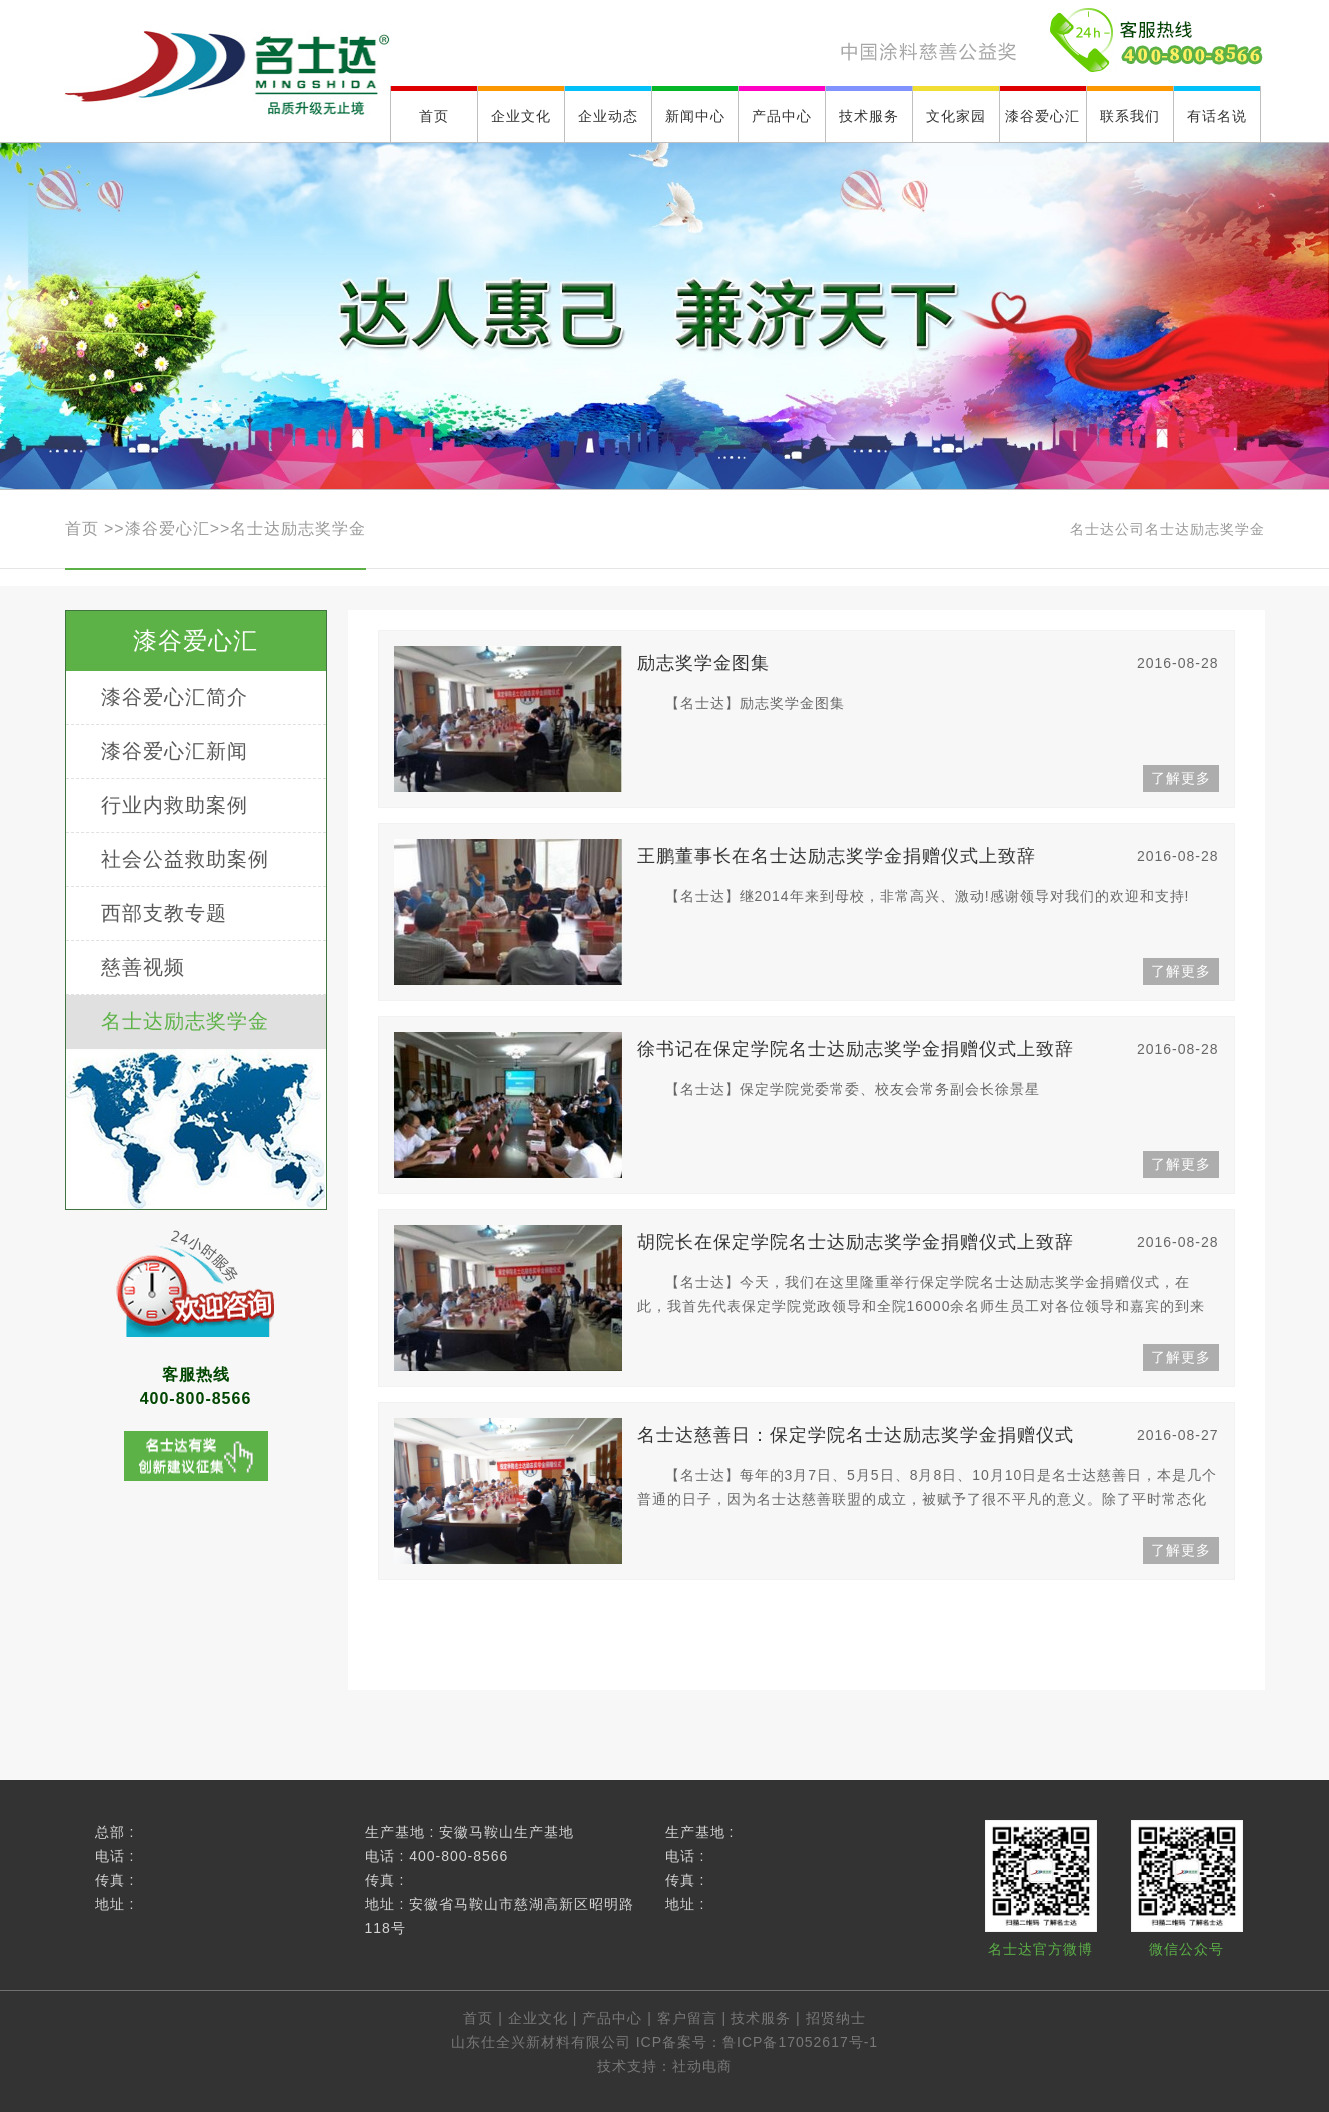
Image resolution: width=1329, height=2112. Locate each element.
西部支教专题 (164, 913)
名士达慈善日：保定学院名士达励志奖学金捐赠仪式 (928, 1435)
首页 (84, 528)
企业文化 (538, 2018)
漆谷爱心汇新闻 (174, 751)
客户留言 (687, 2018)
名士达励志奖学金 (298, 528)
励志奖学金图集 (928, 663)
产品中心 (612, 2018)
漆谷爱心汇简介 (174, 697)
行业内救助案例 (174, 805)
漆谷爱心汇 (167, 528)
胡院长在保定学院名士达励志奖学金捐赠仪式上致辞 (928, 1242)
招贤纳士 (836, 2018)
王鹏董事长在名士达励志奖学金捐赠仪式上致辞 (928, 856)
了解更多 (1181, 778)
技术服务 (761, 2018)
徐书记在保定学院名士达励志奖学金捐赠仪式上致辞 (928, 1049)
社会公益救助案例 (185, 859)
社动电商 (702, 2066)
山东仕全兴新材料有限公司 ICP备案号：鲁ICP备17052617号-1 (664, 2042)
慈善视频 (143, 967)
